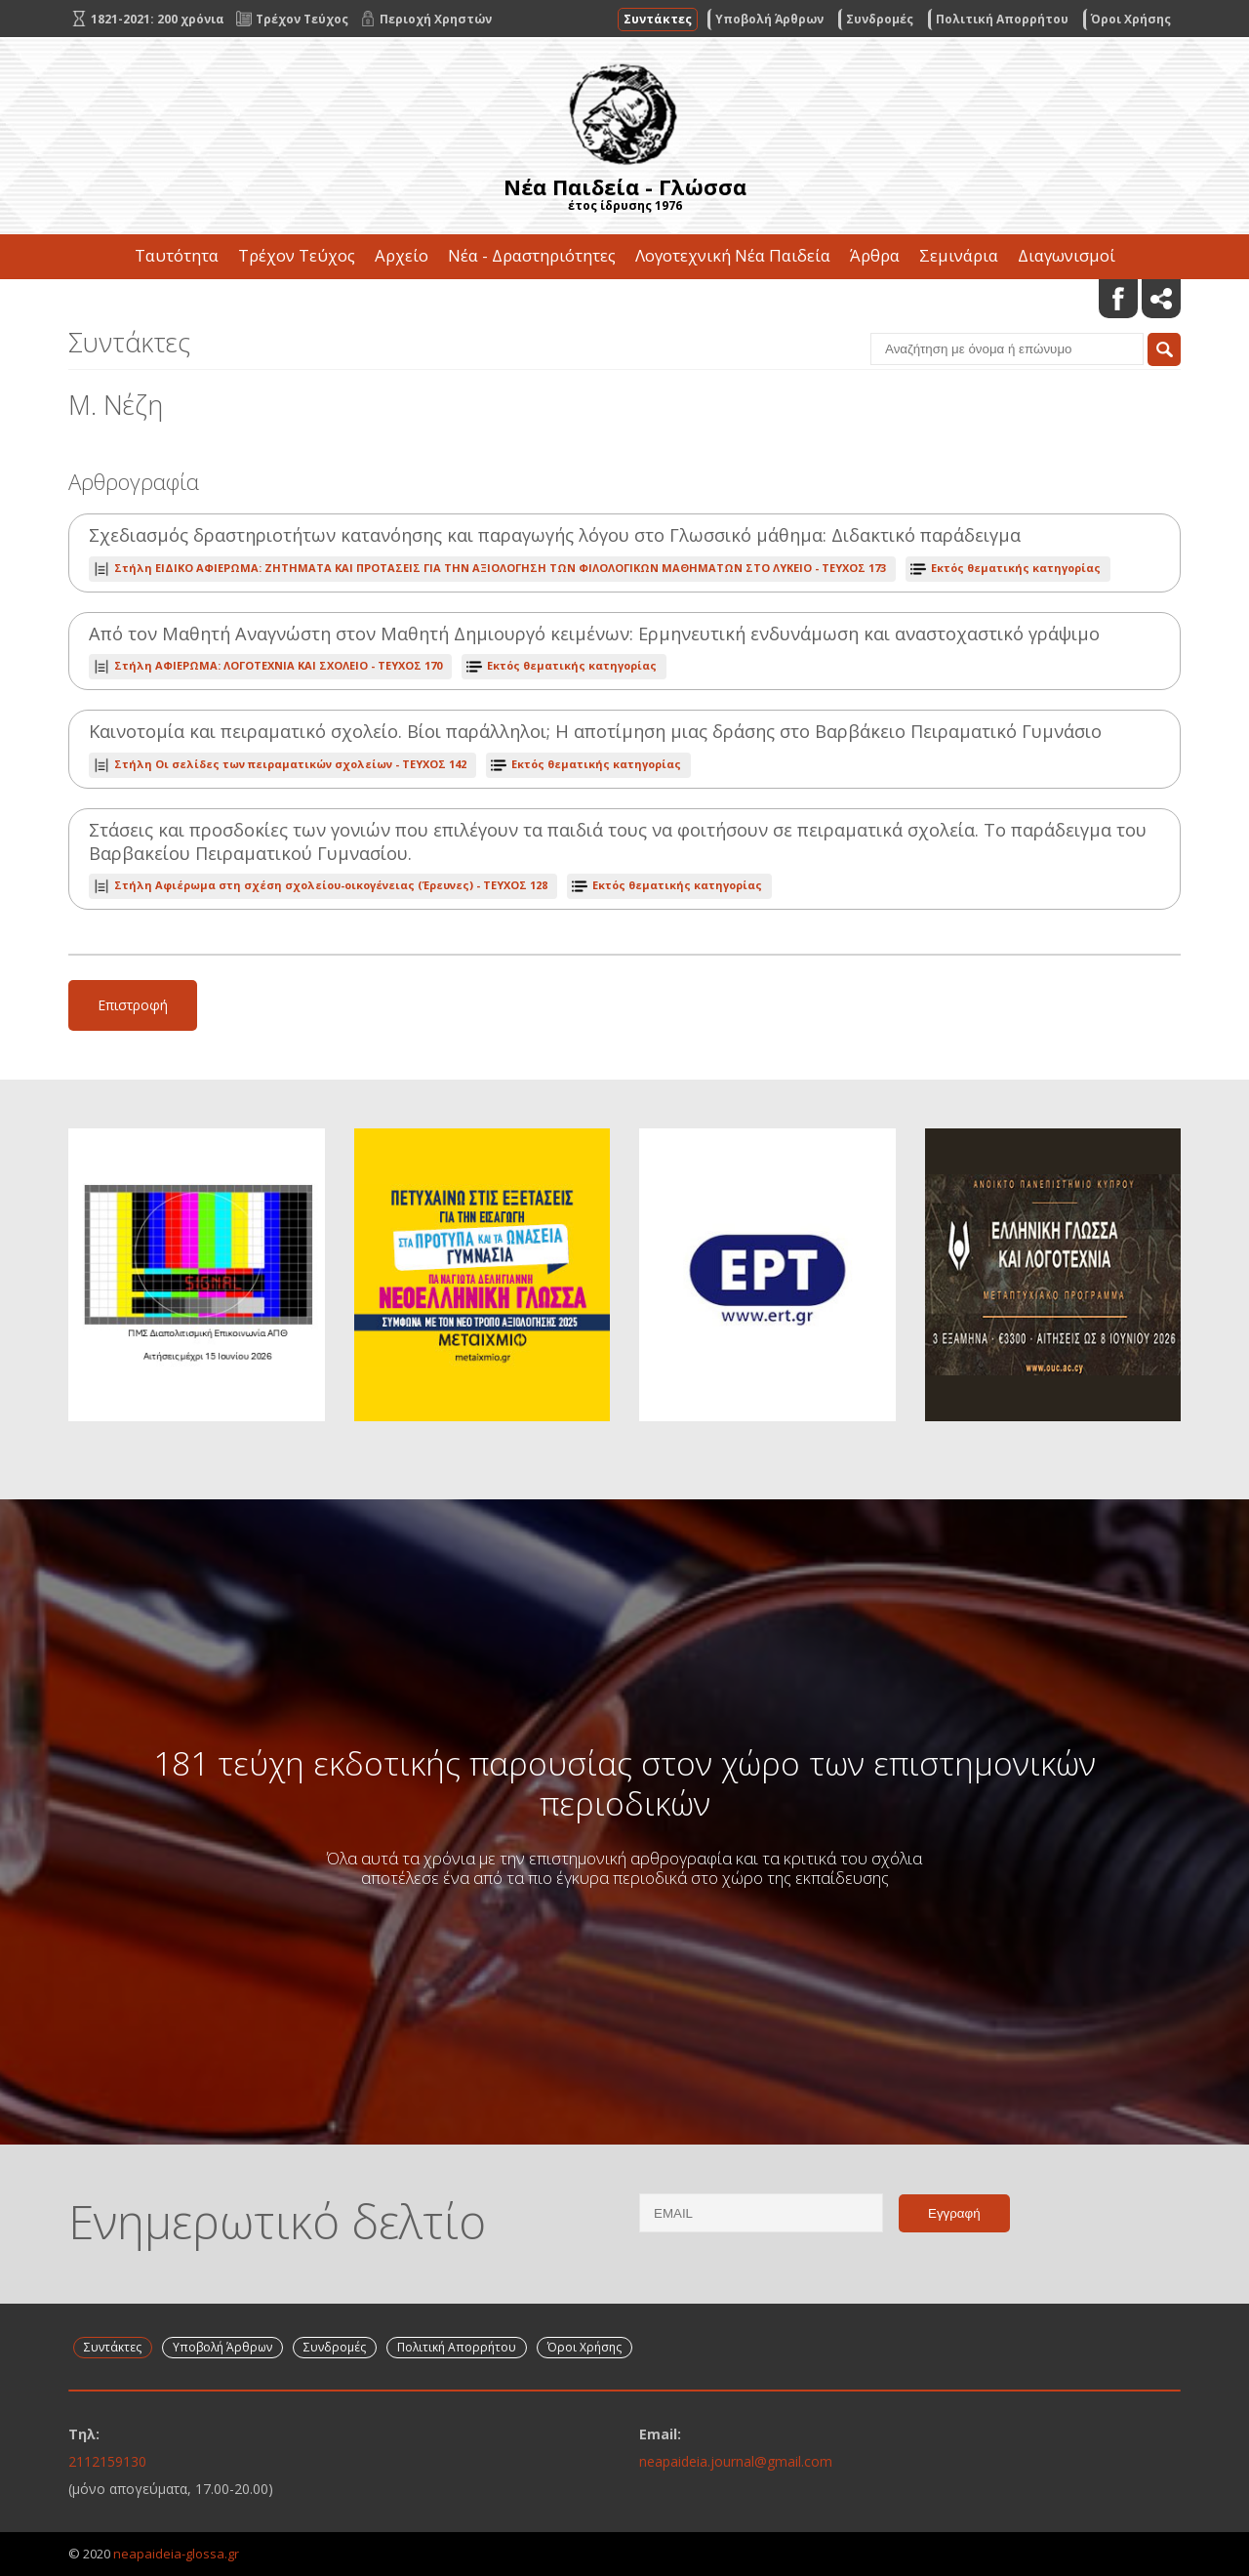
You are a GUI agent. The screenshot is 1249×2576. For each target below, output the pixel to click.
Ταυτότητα (177, 255)
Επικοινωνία (624, 300)
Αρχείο (401, 255)
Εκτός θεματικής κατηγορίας (1016, 567)
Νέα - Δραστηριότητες (532, 255)
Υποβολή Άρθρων (769, 19)
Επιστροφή (133, 1005)
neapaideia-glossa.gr (176, 2553)
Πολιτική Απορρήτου (1002, 19)
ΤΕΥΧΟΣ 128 (330, 885)
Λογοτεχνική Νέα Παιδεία (732, 255)
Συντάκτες (658, 19)
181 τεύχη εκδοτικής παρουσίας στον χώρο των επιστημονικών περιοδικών (624, 1782)
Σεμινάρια (958, 255)
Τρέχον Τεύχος (296, 255)
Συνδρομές (879, 19)
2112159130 (107, 2461)
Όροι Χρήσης (1131, 19)
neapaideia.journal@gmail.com (735, 2461)
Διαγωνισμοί (1066, 255)
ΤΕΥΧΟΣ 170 (278, 665)
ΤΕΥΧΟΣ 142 (290, 763)
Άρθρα (875, 255)
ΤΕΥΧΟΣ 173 (500, 567)
